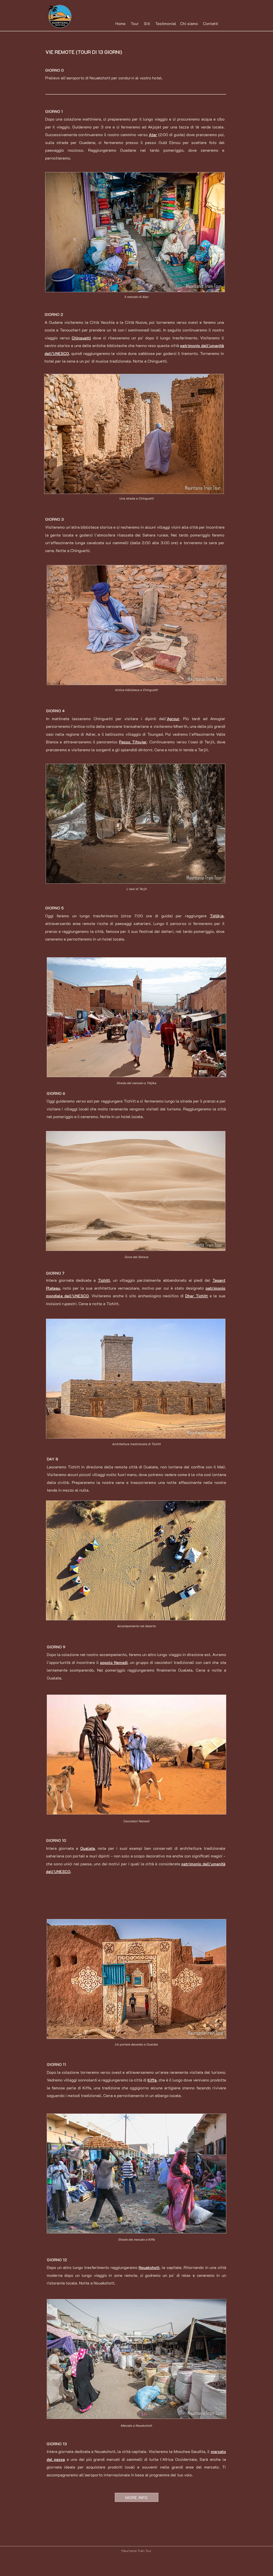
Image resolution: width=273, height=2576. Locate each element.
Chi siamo (189, 23)
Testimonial (165, 23)
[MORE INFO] (136, 2497)
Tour (135, 23)
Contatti (210, 23)
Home (120, 23)
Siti (147, 23)
